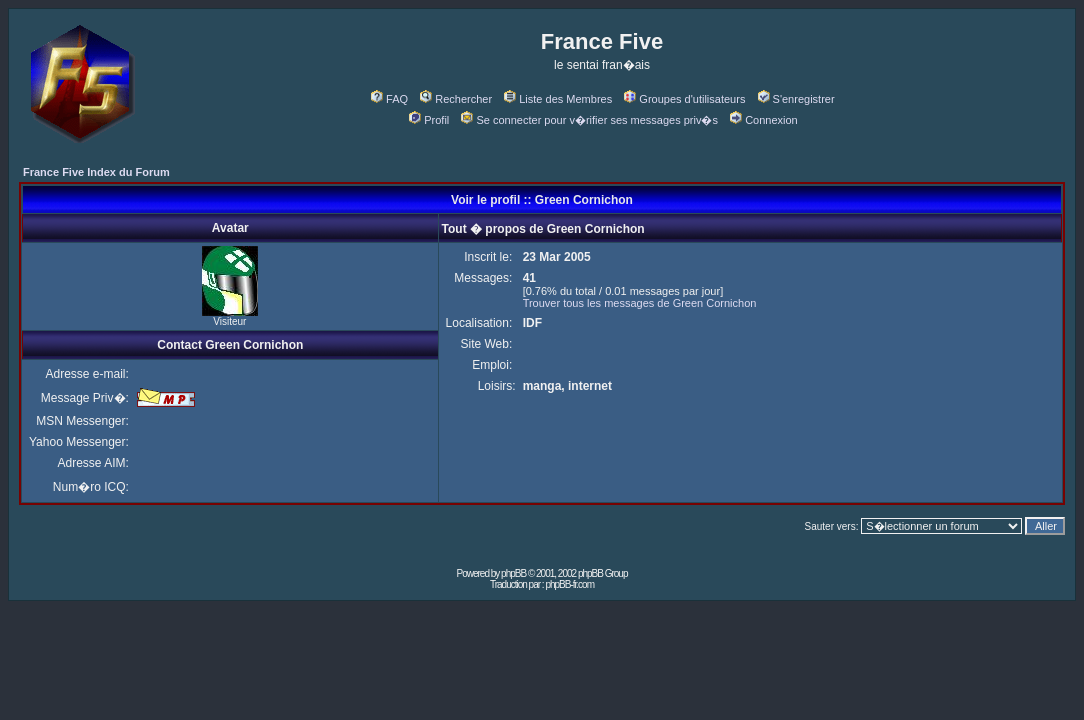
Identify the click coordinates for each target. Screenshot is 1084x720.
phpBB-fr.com (569, 584)
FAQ (389, 99)
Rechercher (456, 99)
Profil (429, 120)
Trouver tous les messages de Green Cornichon (640, 303)
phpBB (513, 573)
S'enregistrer (796, 99)
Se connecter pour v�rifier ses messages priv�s (589, 120)
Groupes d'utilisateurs (684, 99)
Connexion (764, 120)
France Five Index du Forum (96, 172)
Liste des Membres (558, 99)
